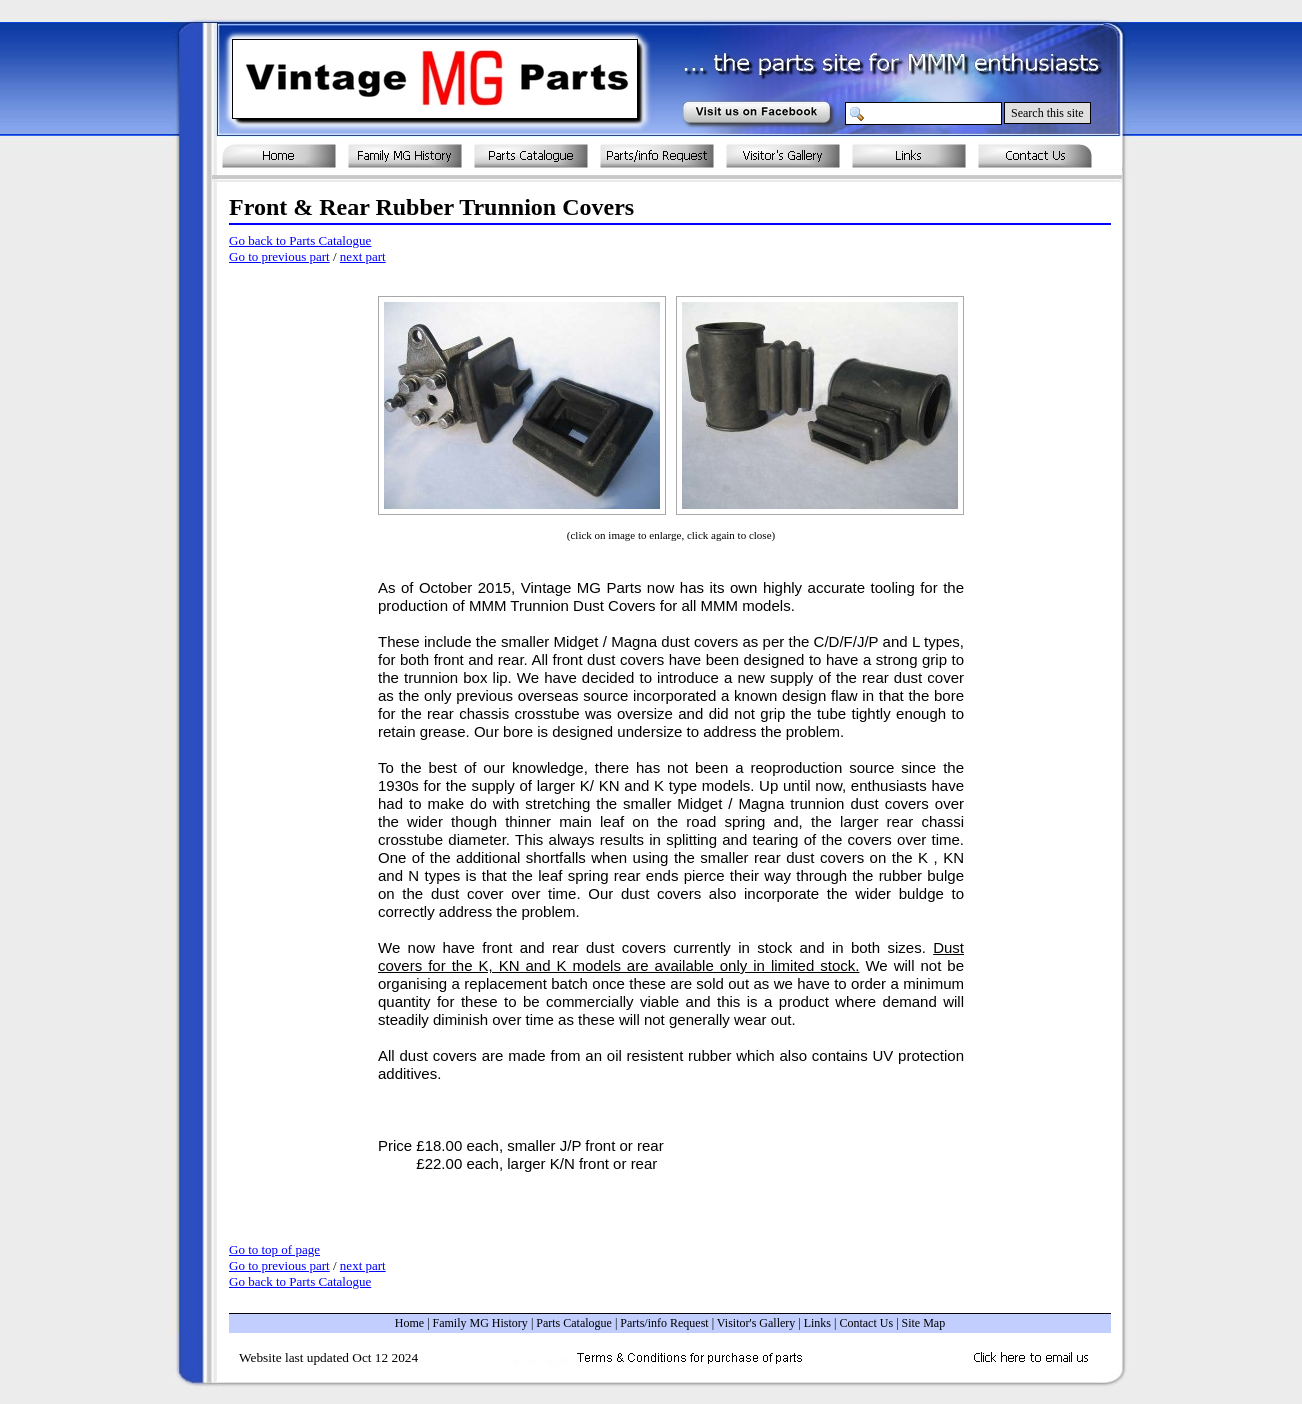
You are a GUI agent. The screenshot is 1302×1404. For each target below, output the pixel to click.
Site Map (924, 1323)
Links (817, 1323)
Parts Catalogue (574, 1323)
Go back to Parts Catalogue (300, 240)
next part (363, 256)
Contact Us (866, 1323)
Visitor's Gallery (756, 1323)
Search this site (1047, 113)
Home (409, 1323)
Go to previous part (279, 256)
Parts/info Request (664, 1323)
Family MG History (480, 1323)
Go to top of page (274, 1249)
